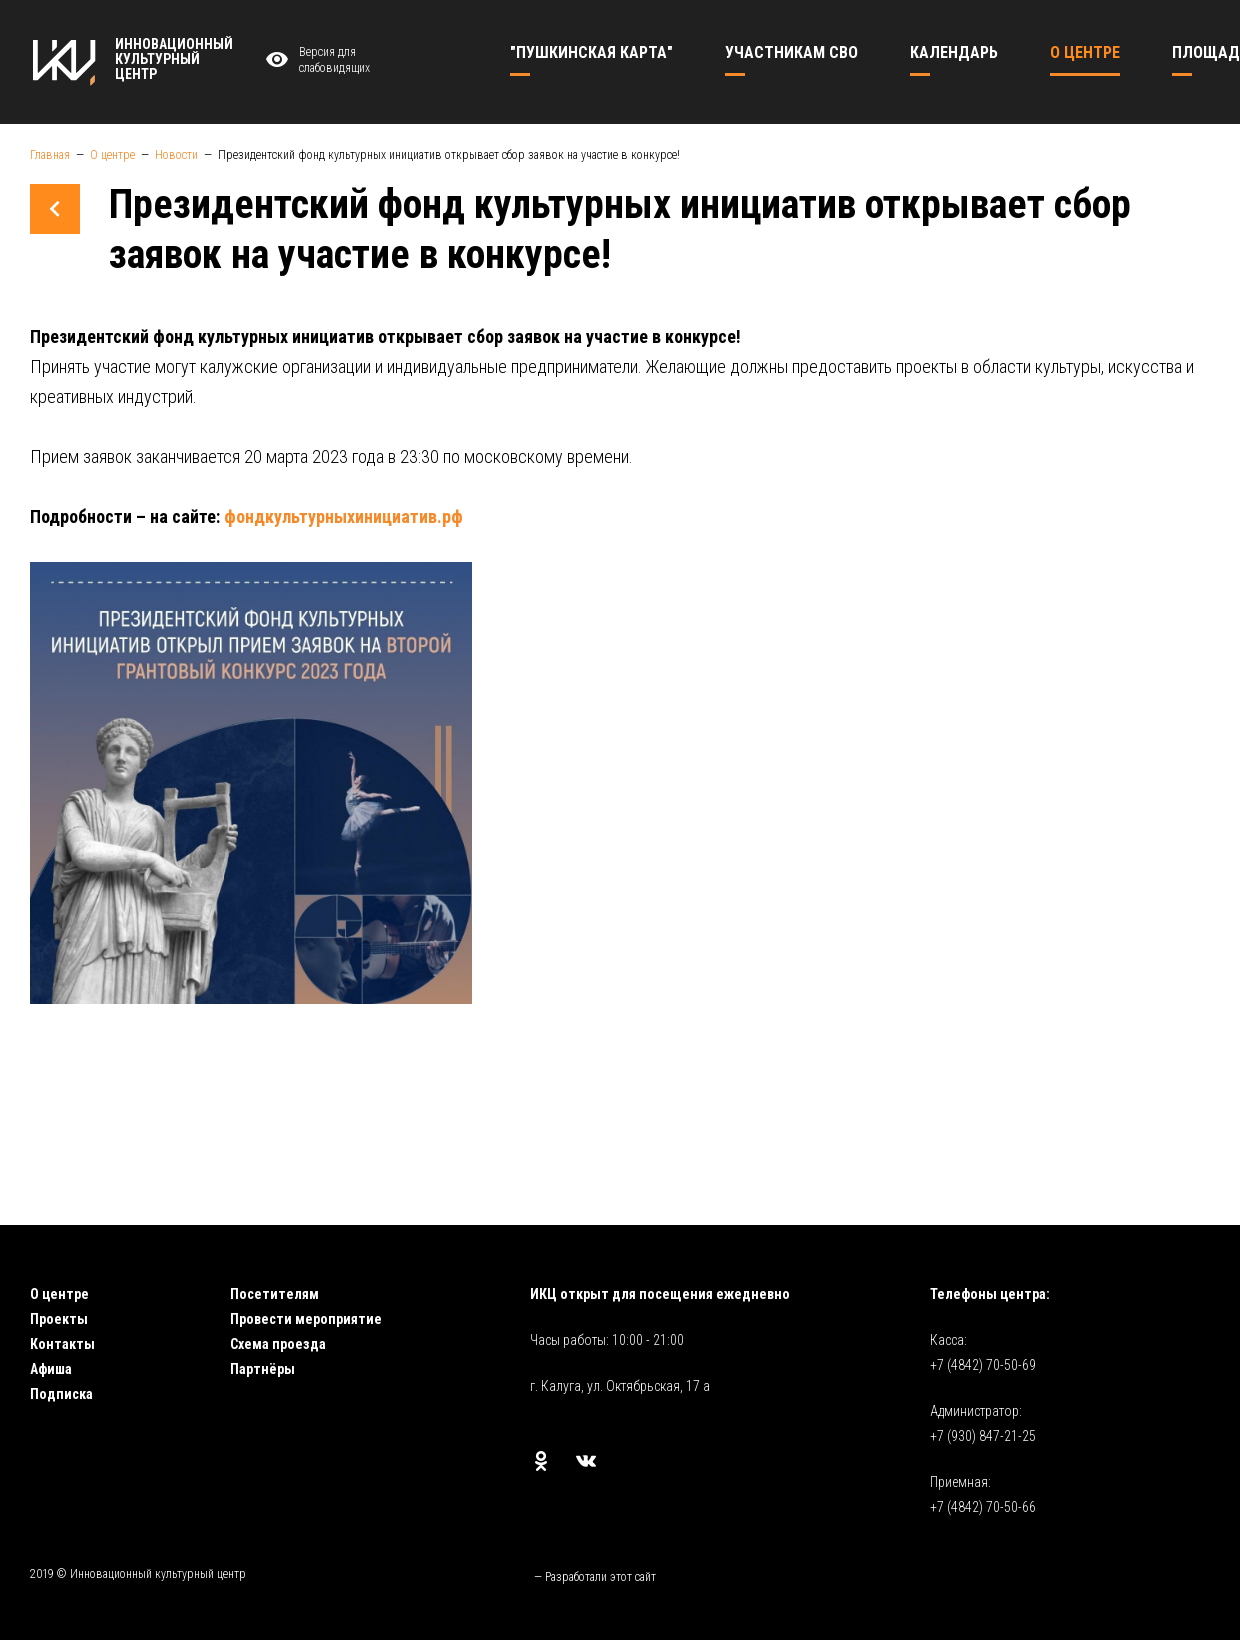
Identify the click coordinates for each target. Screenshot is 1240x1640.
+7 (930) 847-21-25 (983, 1436)
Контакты (62, 1344)
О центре (59, 1294)
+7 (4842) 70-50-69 (983, 1365)
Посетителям (274, 1294)
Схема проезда (278, 1344)
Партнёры (262, 1369)
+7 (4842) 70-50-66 (983, 1507)
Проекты (59, 1319)
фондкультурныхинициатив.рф (343, 516)
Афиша (51, 1369)
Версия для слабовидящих (315, 60)
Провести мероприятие (306, 1319)
